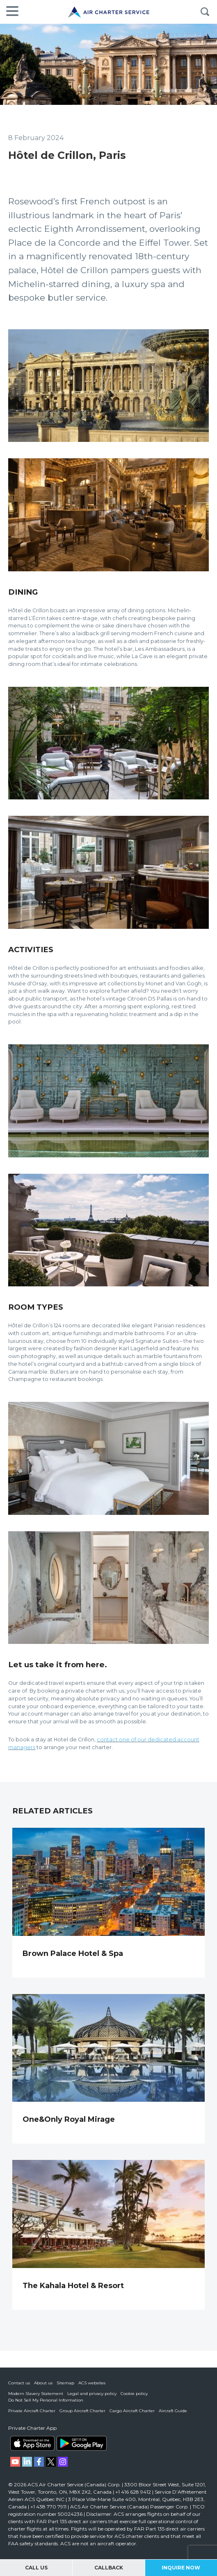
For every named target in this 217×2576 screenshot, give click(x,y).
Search (204, 12)
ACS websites (91, 2383)
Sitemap (65, 2383)
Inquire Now (181, 2568)
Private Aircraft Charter (31, 2410)
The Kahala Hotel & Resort (73, 2285)
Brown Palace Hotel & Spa (73, 1953)
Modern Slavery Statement (35, 2393)
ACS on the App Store (32, 2443)
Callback (108, 2568)
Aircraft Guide (173, 2410)
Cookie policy (134, 2393)
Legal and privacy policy (91, 2393)
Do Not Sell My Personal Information (45, 2400)
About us (43, 2383)
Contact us (19, 2383)
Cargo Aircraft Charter (132, 2410)
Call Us (36, 2568)
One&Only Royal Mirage (69, 2119)
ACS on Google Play (82, 2443)
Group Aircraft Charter (82, 2410)
